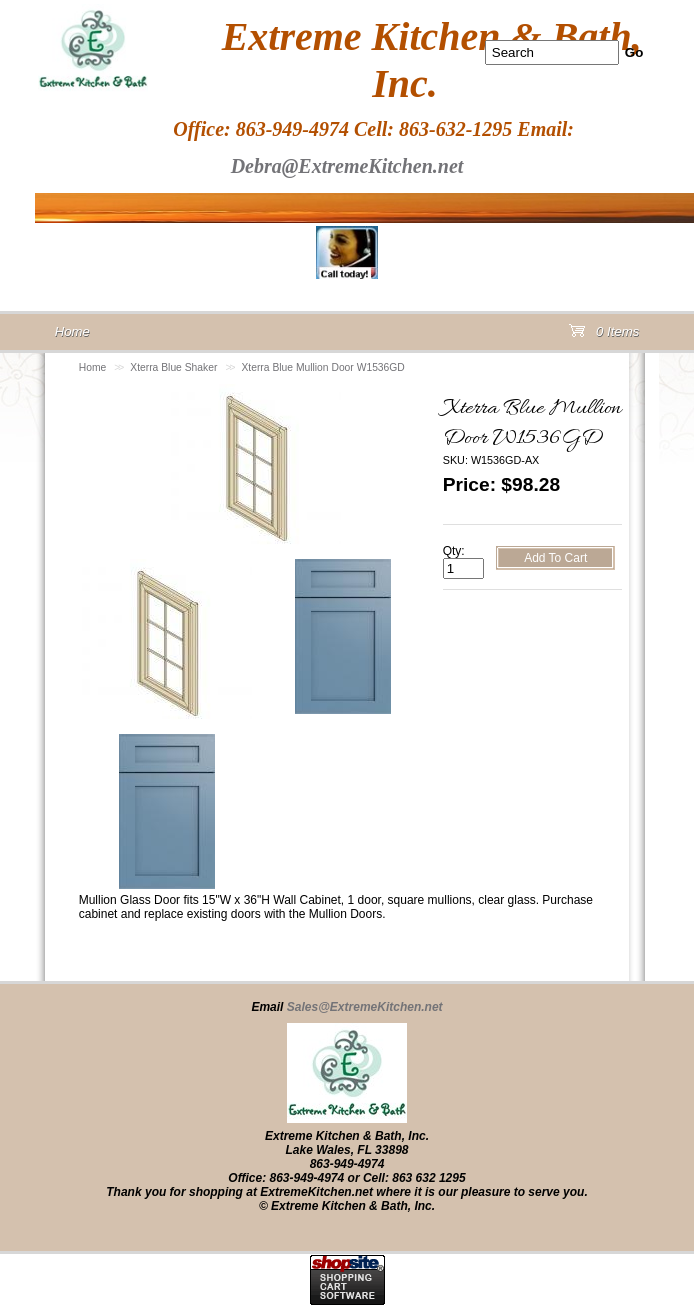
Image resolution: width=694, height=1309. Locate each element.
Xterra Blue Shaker (173, 367)
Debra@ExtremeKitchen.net (347, 166)
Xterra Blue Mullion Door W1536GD (322, 367)
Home (93, 367)
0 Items (604, 335)
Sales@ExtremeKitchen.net (365, 1007)
